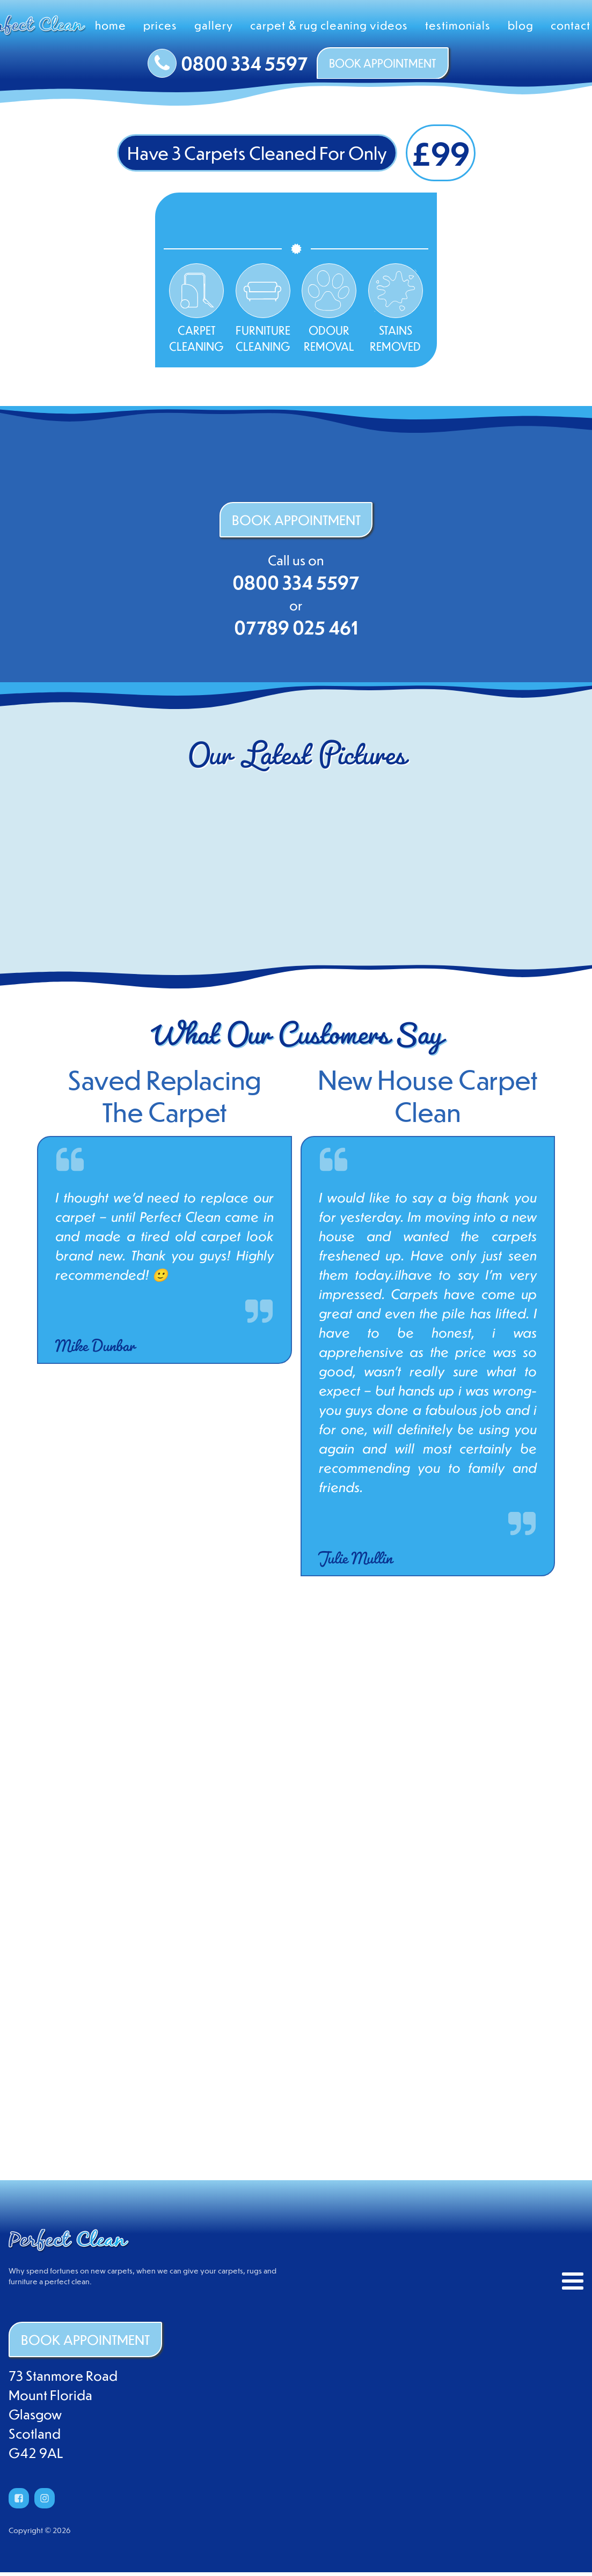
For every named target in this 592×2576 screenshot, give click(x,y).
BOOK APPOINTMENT (382, 63)
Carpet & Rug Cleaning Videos (329, 25)
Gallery (213, 25)
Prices (160, 25)
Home (110, 25)
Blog (520, 25)
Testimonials (458, 25)
